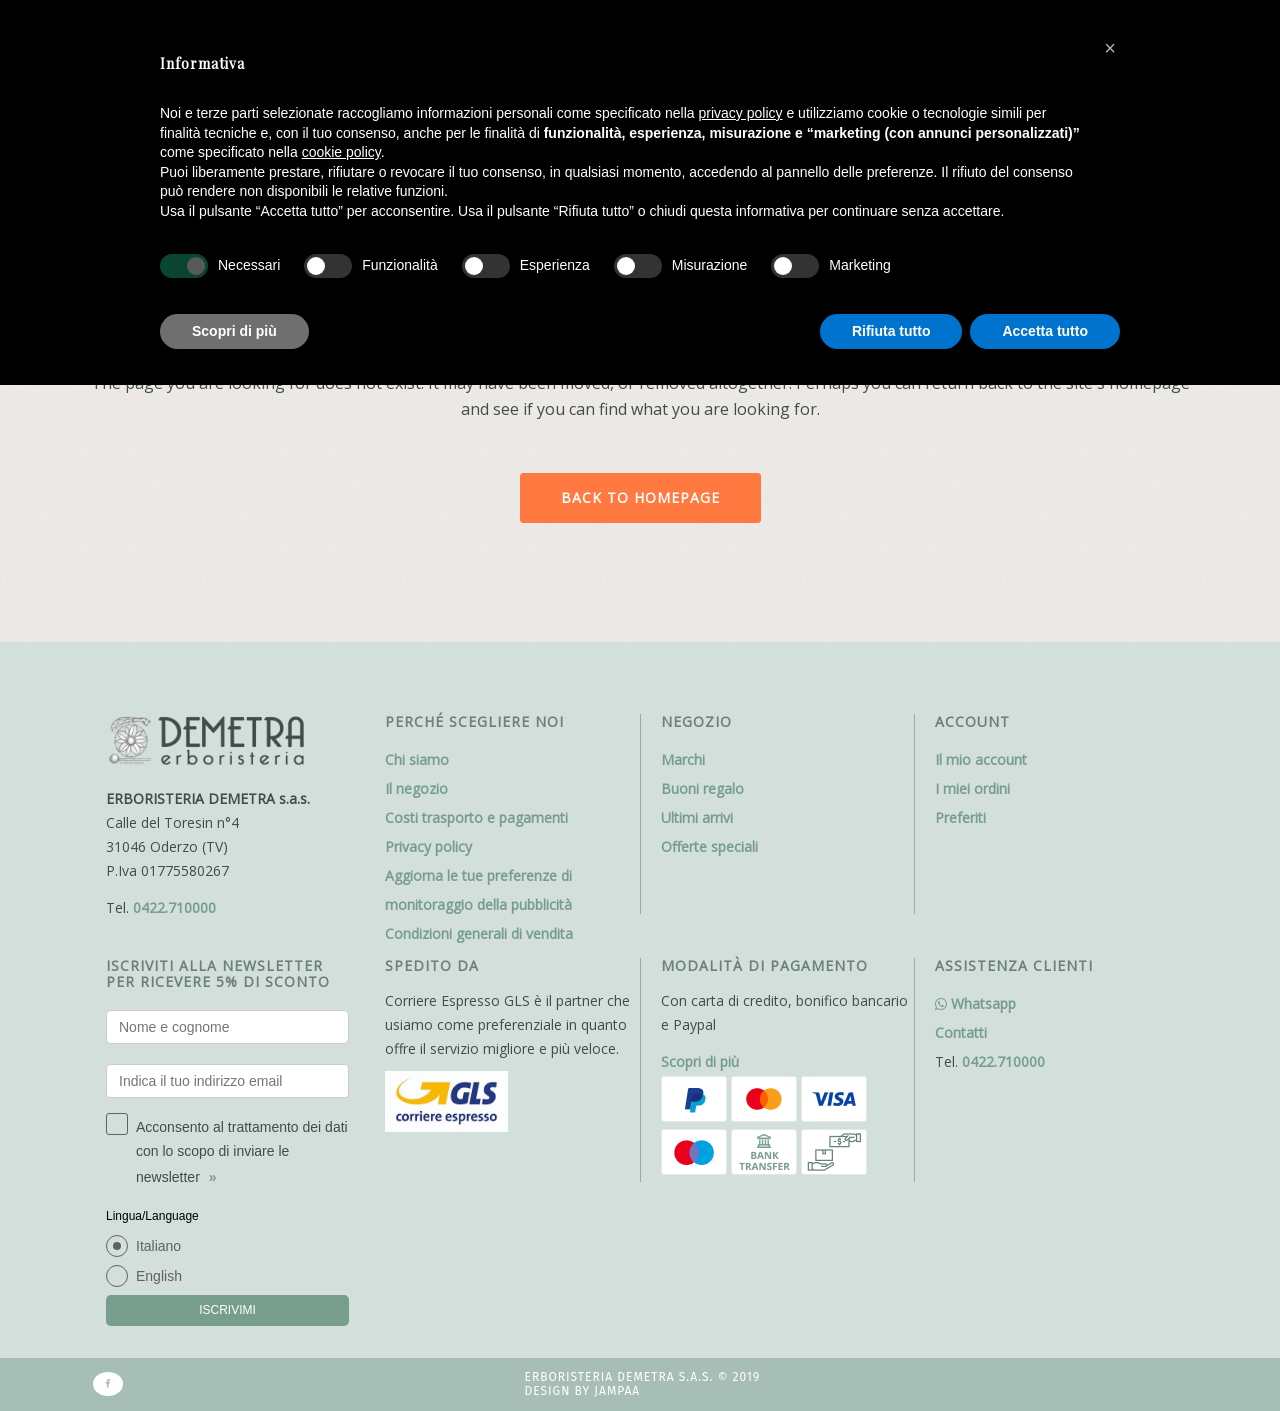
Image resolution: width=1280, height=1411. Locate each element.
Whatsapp (975, 1003)
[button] (1110, 48)
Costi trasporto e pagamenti (476, 817)
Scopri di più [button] (234, 331)
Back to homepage (640, 497)
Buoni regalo (702, 788)
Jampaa (617, 1391)
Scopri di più (700, 1061)
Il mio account (981, 759)
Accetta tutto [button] (1045, 331)
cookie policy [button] (341, 152)
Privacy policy (428, 846)
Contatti (961, 1032)
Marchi (683, 759)
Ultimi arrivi (697, 817)
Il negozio (416, 788)
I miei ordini (972, 788)
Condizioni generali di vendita (479, 933)
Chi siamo (417, 759)
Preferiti (960, 817)
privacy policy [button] (741, 113)
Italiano (158, 1246)
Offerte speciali (709, 846)
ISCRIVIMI (227, 1310)
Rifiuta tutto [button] (891, 331)
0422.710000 (174, 907)
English (159, 1276)
